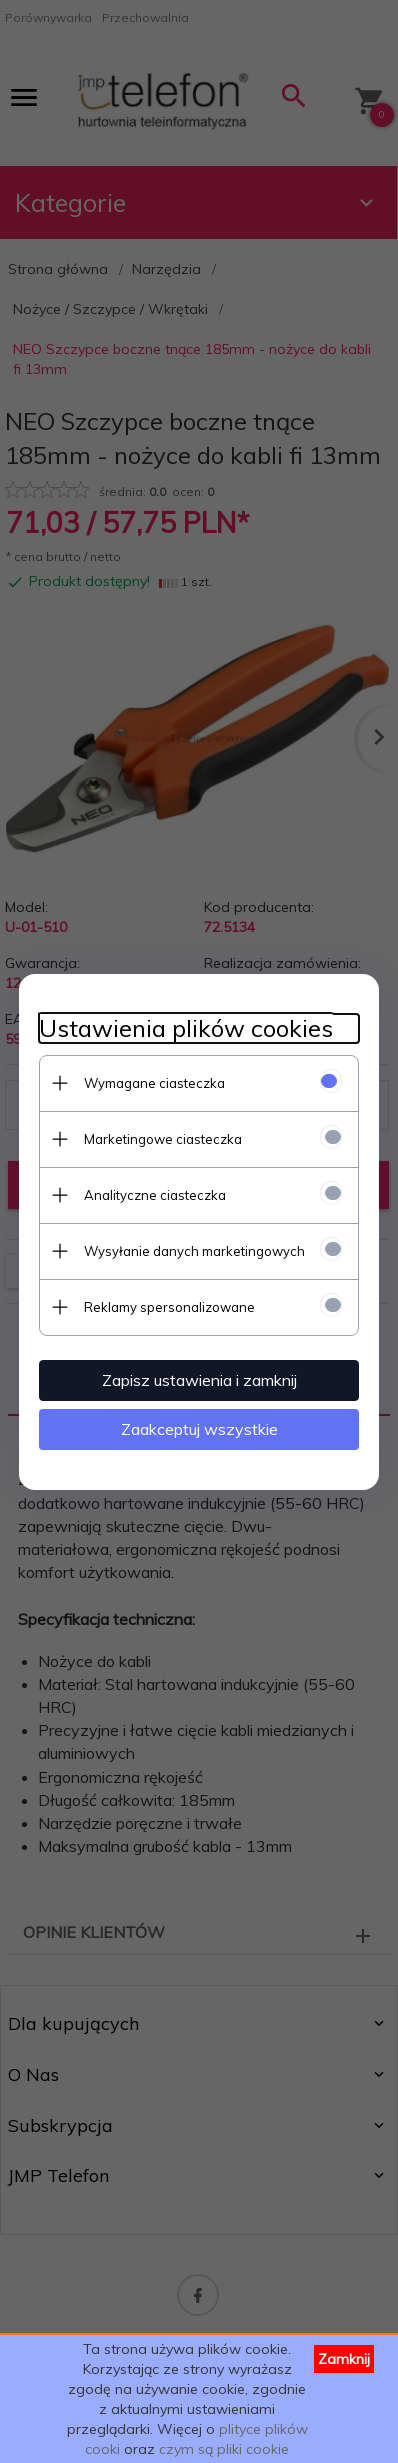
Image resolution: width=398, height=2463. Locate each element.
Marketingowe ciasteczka (163, 1139)
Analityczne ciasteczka (155, 1195)
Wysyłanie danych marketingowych (194, 1251)
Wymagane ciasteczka (154, 1083)
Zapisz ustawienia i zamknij (199, 1380)
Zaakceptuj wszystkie (199, 1429)
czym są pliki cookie (224, 2449)
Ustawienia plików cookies (186, 1028)
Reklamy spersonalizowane (169, 1307)
